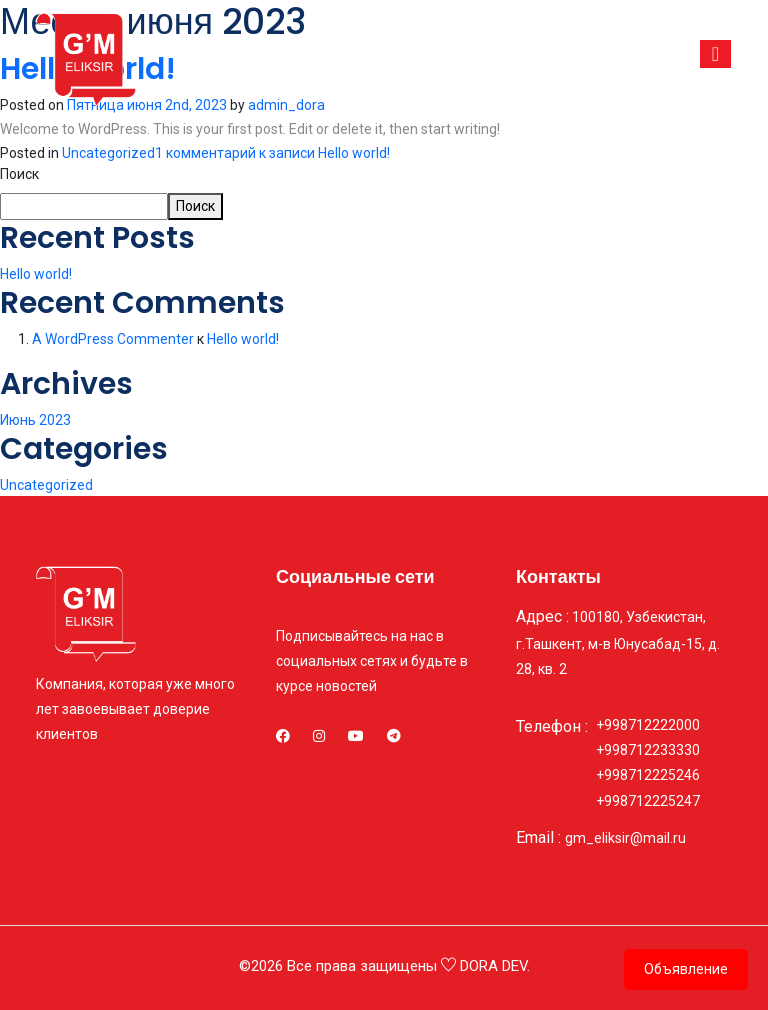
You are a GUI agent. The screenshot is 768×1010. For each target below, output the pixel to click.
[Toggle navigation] (715, 54)
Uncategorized (108, 153)
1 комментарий (272, 153)
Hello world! (36, 274)
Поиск (19, 174)
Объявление (686, 969)
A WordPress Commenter (113, 339)
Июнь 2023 (35, 420)
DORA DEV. (495, 966)
